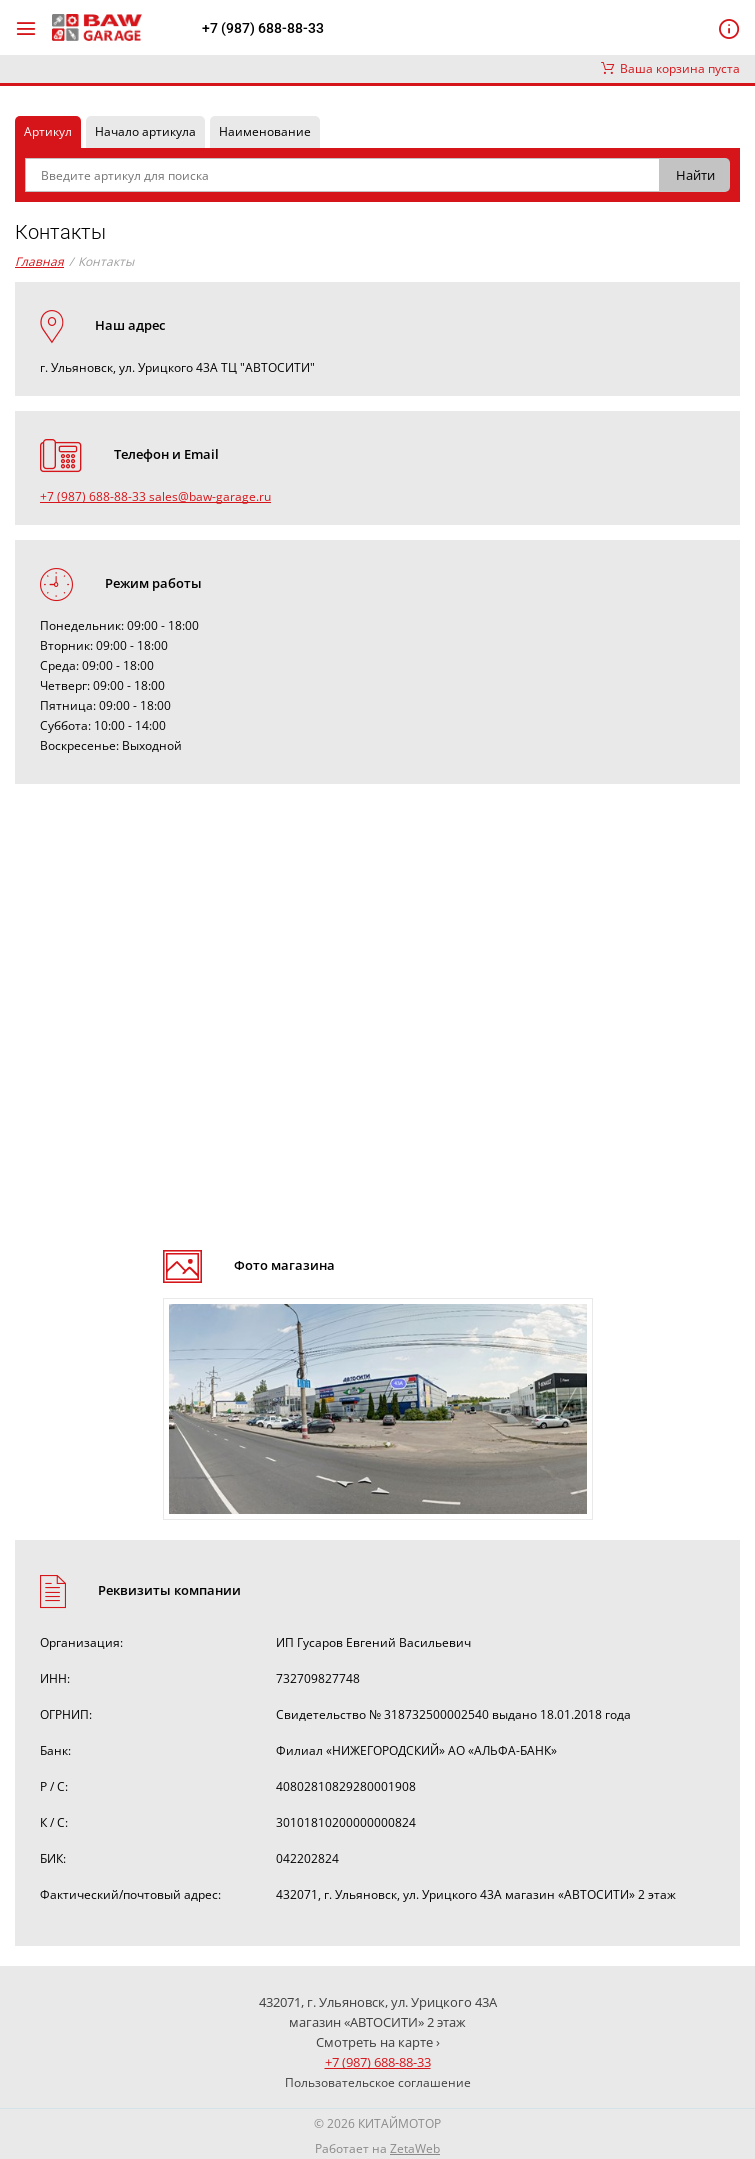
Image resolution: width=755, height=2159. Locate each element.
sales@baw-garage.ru (210, 496)
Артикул (48, 131)
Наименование (265, 131)
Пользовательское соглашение (378, 2082)
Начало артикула (145, 131)
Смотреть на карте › (378, 2042)
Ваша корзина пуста (670, 68)
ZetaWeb (415, 2148)
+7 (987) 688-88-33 (263, 28)
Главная (39, 261)
